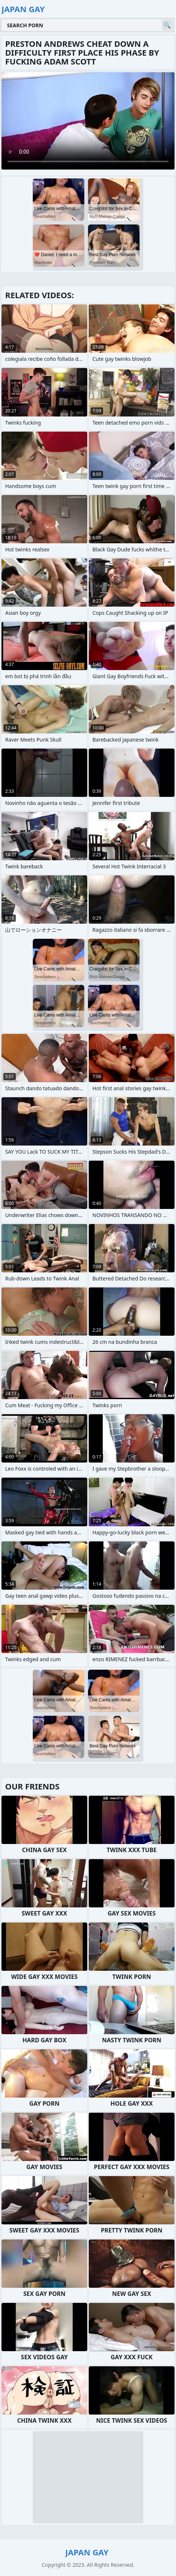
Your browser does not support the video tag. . (88, 121)
